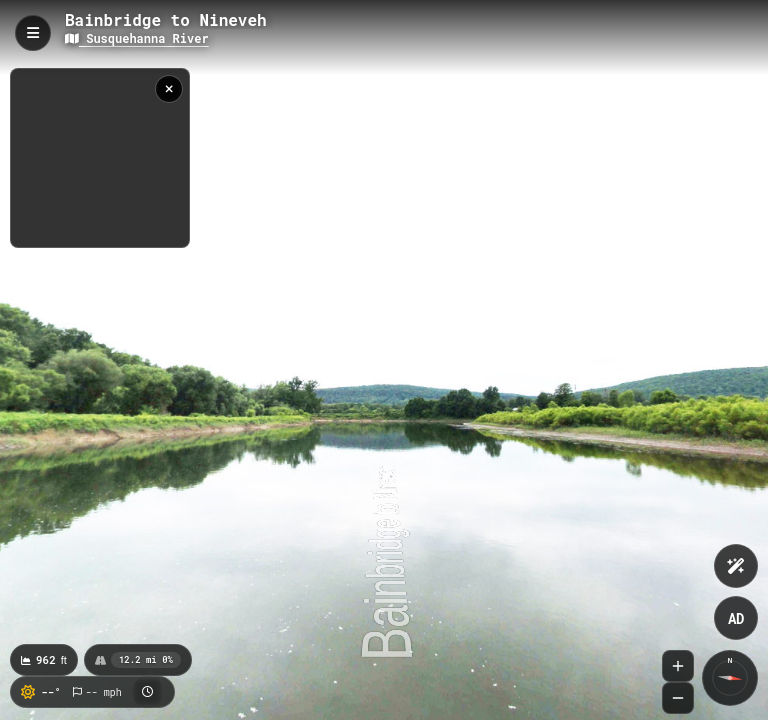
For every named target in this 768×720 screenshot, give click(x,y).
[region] (100, 158)
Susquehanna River (137, 38)
